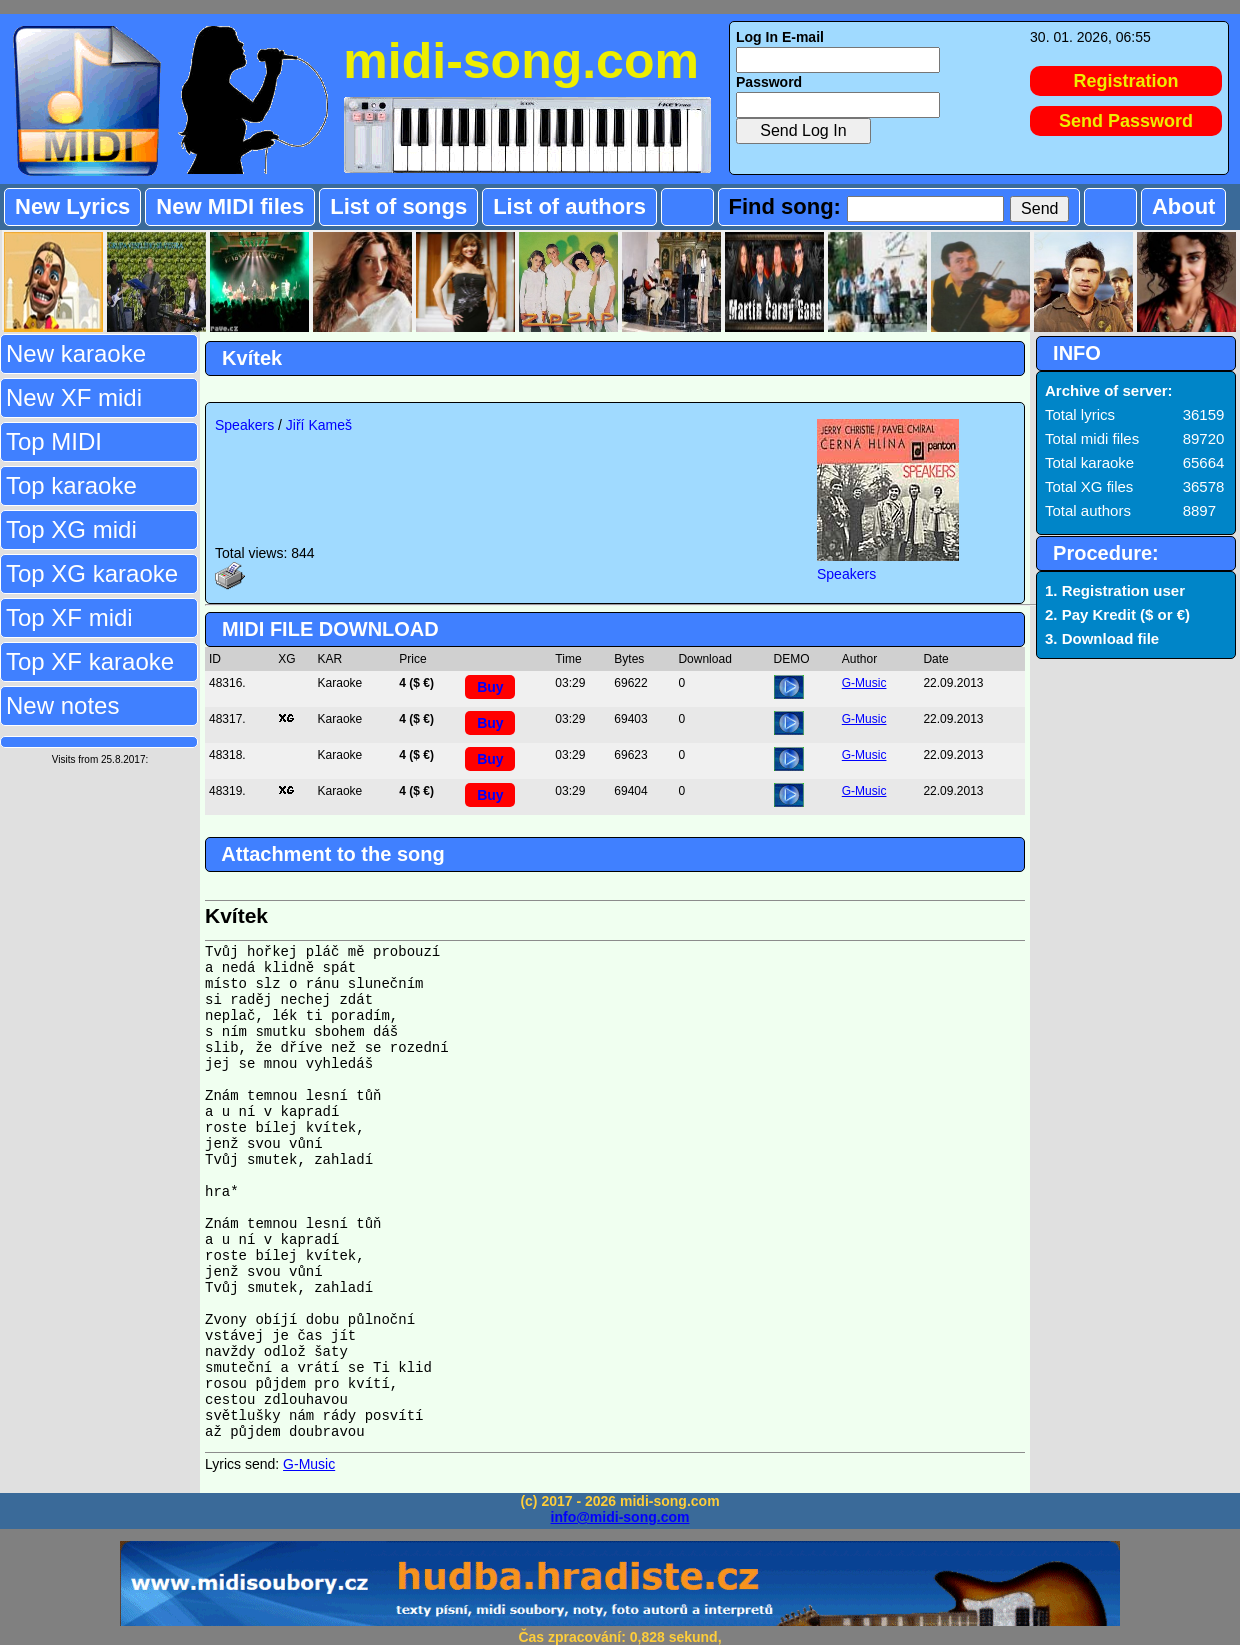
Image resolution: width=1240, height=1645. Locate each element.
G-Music (864, 683)
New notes (62, 705)
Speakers (244, 425)
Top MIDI (54, 441)
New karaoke (76, 353)
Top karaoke (71, 485)
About (1184, 206)
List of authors (569, 206)
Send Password (1126, 121)
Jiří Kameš (319, 425)
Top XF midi (69, 617)
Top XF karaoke (90, 661)
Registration (1126, 81)
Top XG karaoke (92, 573)
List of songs (398, 206)
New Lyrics (72, 206)
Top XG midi (71, 529)
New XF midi (74, 397)
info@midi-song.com (620, 1517)
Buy (490, 687)
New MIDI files (230, 206)
